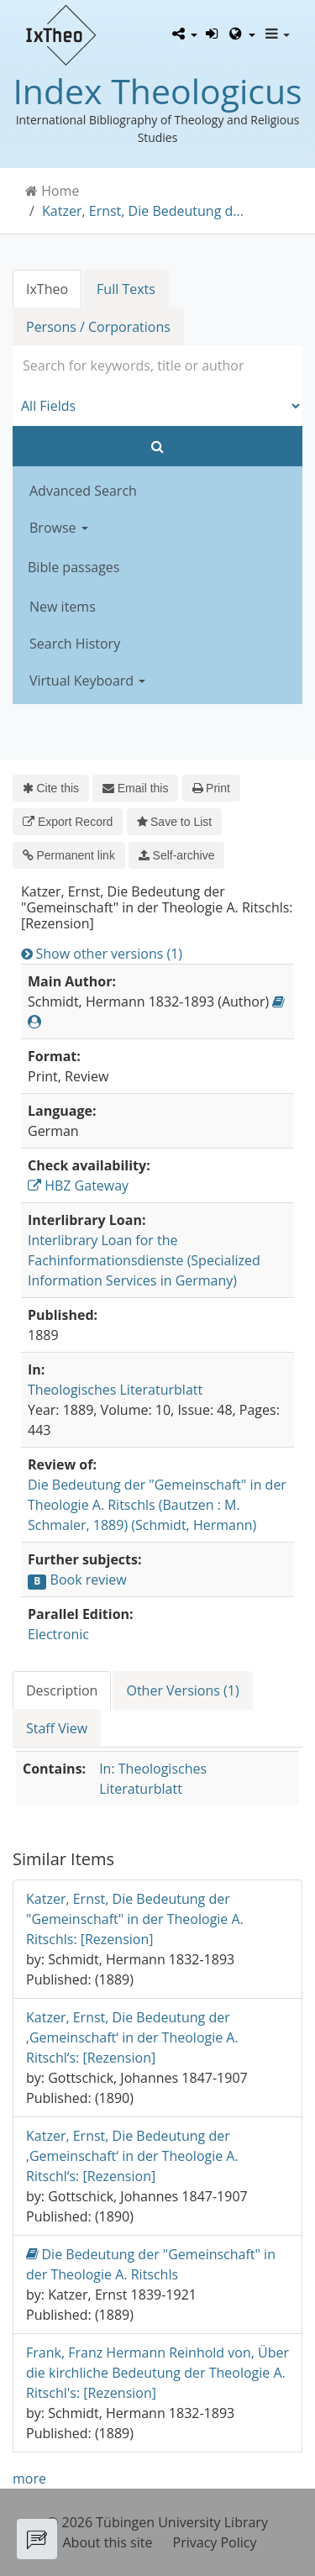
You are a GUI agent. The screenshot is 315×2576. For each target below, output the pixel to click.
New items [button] (62, 606)
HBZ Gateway (78, 1185)
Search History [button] (74, 643)
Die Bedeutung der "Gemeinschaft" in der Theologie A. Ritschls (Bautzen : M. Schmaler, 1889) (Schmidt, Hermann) (157, 1504)
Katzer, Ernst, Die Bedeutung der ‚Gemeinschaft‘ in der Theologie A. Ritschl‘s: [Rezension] (132, 2037)
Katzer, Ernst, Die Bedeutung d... (143, 211)
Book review (88, 1579)
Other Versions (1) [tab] (182, 1690)
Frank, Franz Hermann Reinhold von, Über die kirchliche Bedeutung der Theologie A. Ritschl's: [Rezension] (157, 2372)
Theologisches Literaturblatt (115, 1389)
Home (60, 190)
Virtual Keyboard (87, 680)
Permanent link (69, 855)
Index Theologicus (157, 90)
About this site (108, 2542)
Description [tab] (61, 1690)
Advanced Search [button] (83, 490)
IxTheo (47, 289)
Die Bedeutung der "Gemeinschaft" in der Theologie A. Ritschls (151, 2264)
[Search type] (157, 406)
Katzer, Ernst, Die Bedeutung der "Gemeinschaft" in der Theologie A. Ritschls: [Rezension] (135, 1919)
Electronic (58, 1634)
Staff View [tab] (56, 1728)
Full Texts (126, 289)
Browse (58, 527)
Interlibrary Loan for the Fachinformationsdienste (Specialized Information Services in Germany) (144, 1260)
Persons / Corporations (98, 327)
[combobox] (157, 365)
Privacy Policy (215, 2542)
